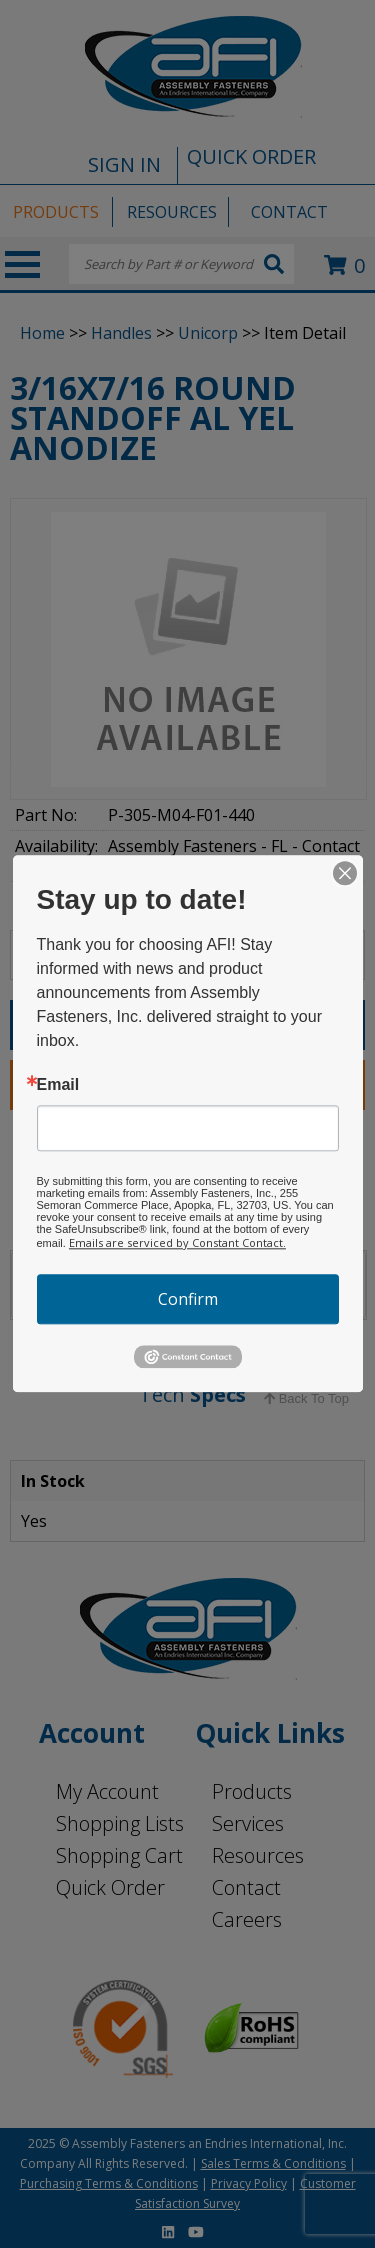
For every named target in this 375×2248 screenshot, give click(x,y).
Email (58, 1085)
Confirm (188, 1299)
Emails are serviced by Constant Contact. (177, 1242)
